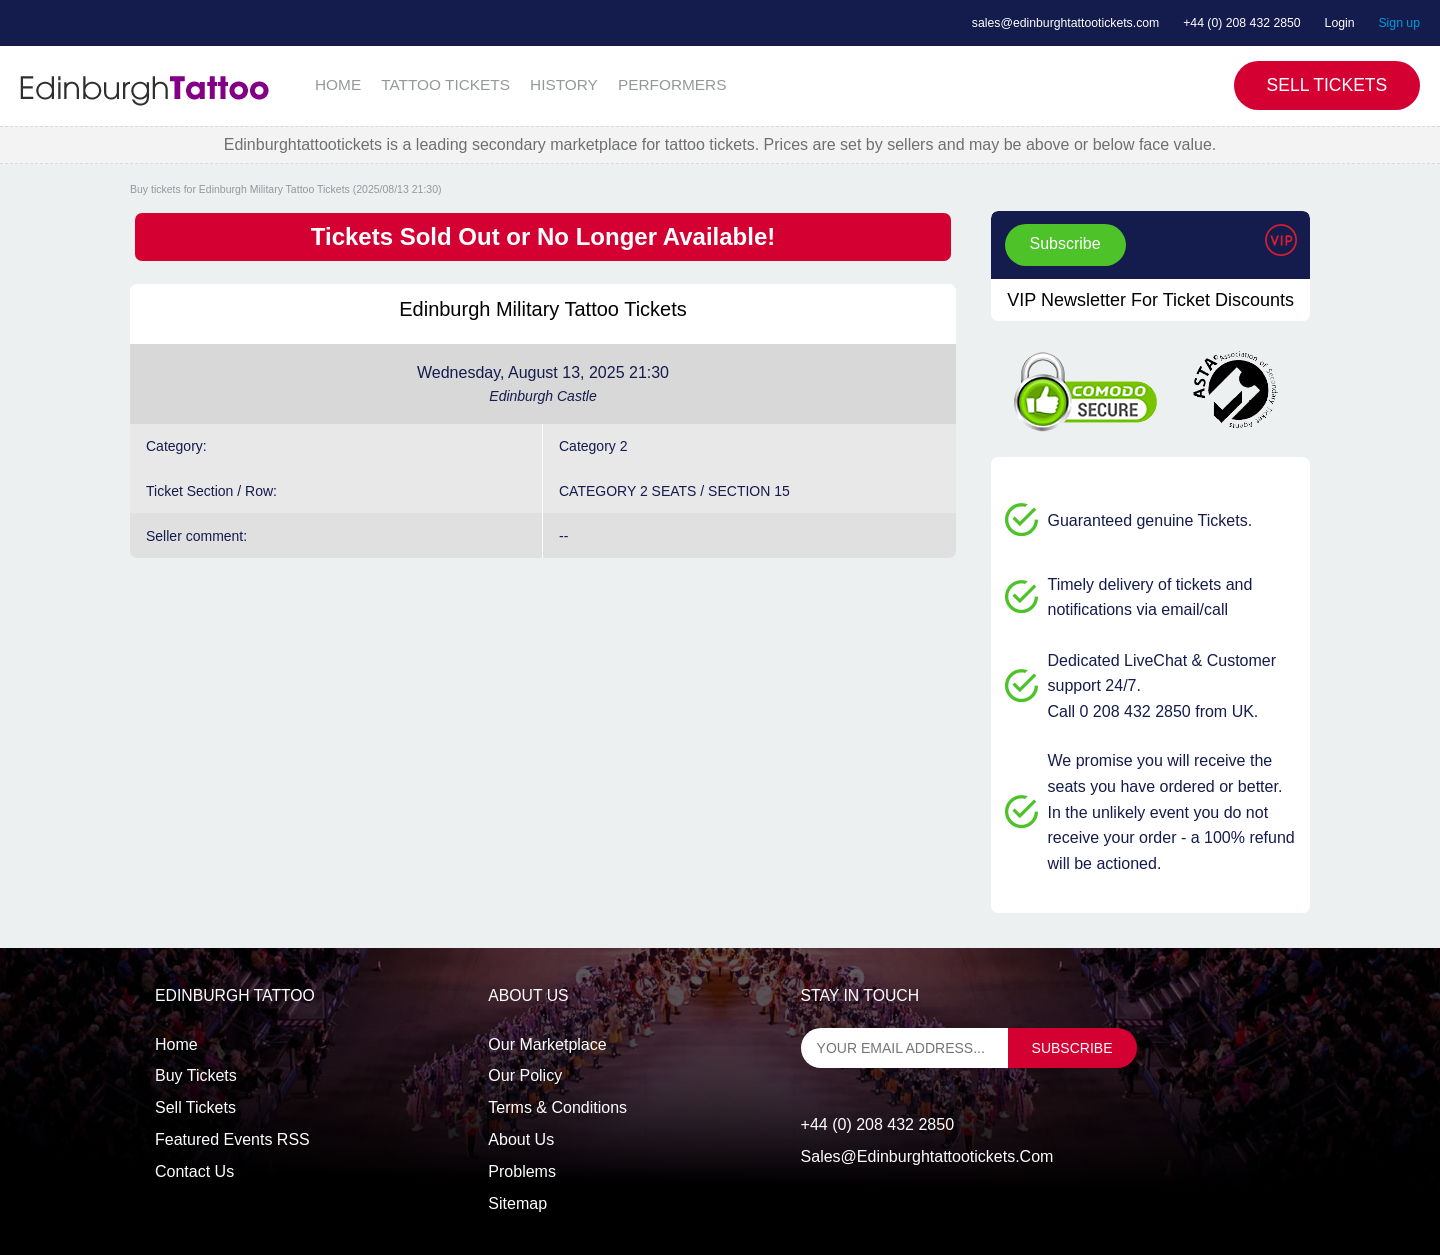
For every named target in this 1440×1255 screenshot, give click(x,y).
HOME (338, 84)
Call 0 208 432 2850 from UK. (1153, 711)
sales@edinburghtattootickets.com (1065, 23)
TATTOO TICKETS (445, 84)
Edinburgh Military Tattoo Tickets (543, 309)
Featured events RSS (232, 1139)
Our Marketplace (547, 1044)
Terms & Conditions (557, 1107)
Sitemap (517, 1203)
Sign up (1399, 23)
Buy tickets (196, 1075)
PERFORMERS (672, 84)
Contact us (194, 1171)
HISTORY (564, 84)
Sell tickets (195, 1107)
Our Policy (525, 1075)
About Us (521, 1139)
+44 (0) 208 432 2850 (1242, 23)
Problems (522, 1171)
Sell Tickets (1327, 85)
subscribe (1072, 1048)
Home (176, 1044)
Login (1340, 23)
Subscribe (1065, 243)
